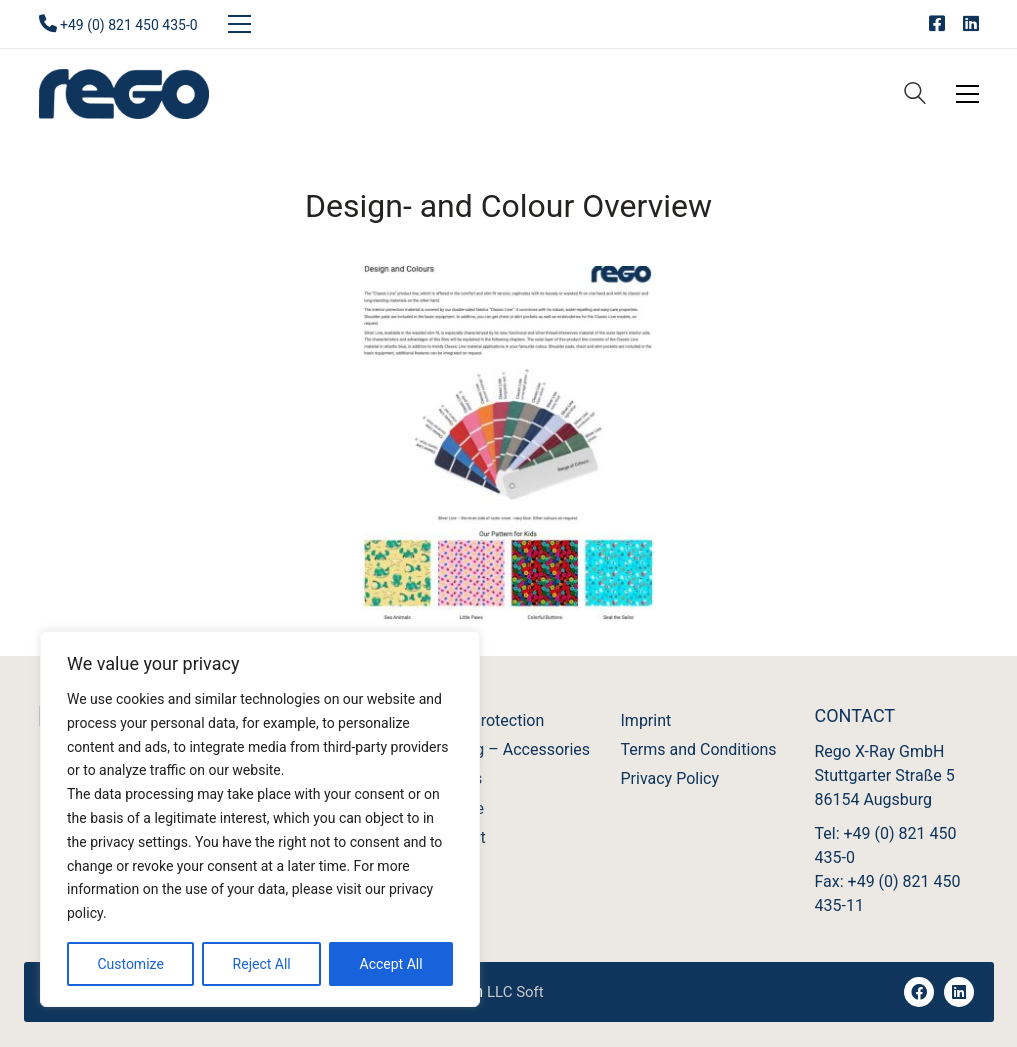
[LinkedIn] (959, 992)
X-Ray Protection (486, 720)
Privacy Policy (670, 778)
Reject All (262, 964)
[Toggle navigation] (239, 24)
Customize (130, 964)
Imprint (646, 720)
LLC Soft (515, 992)
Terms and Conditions (699, 749)
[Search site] (915, 95)
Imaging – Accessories (509, 749)
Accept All (391, 964)
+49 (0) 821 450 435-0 (129, 25)
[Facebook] (919, 992)
